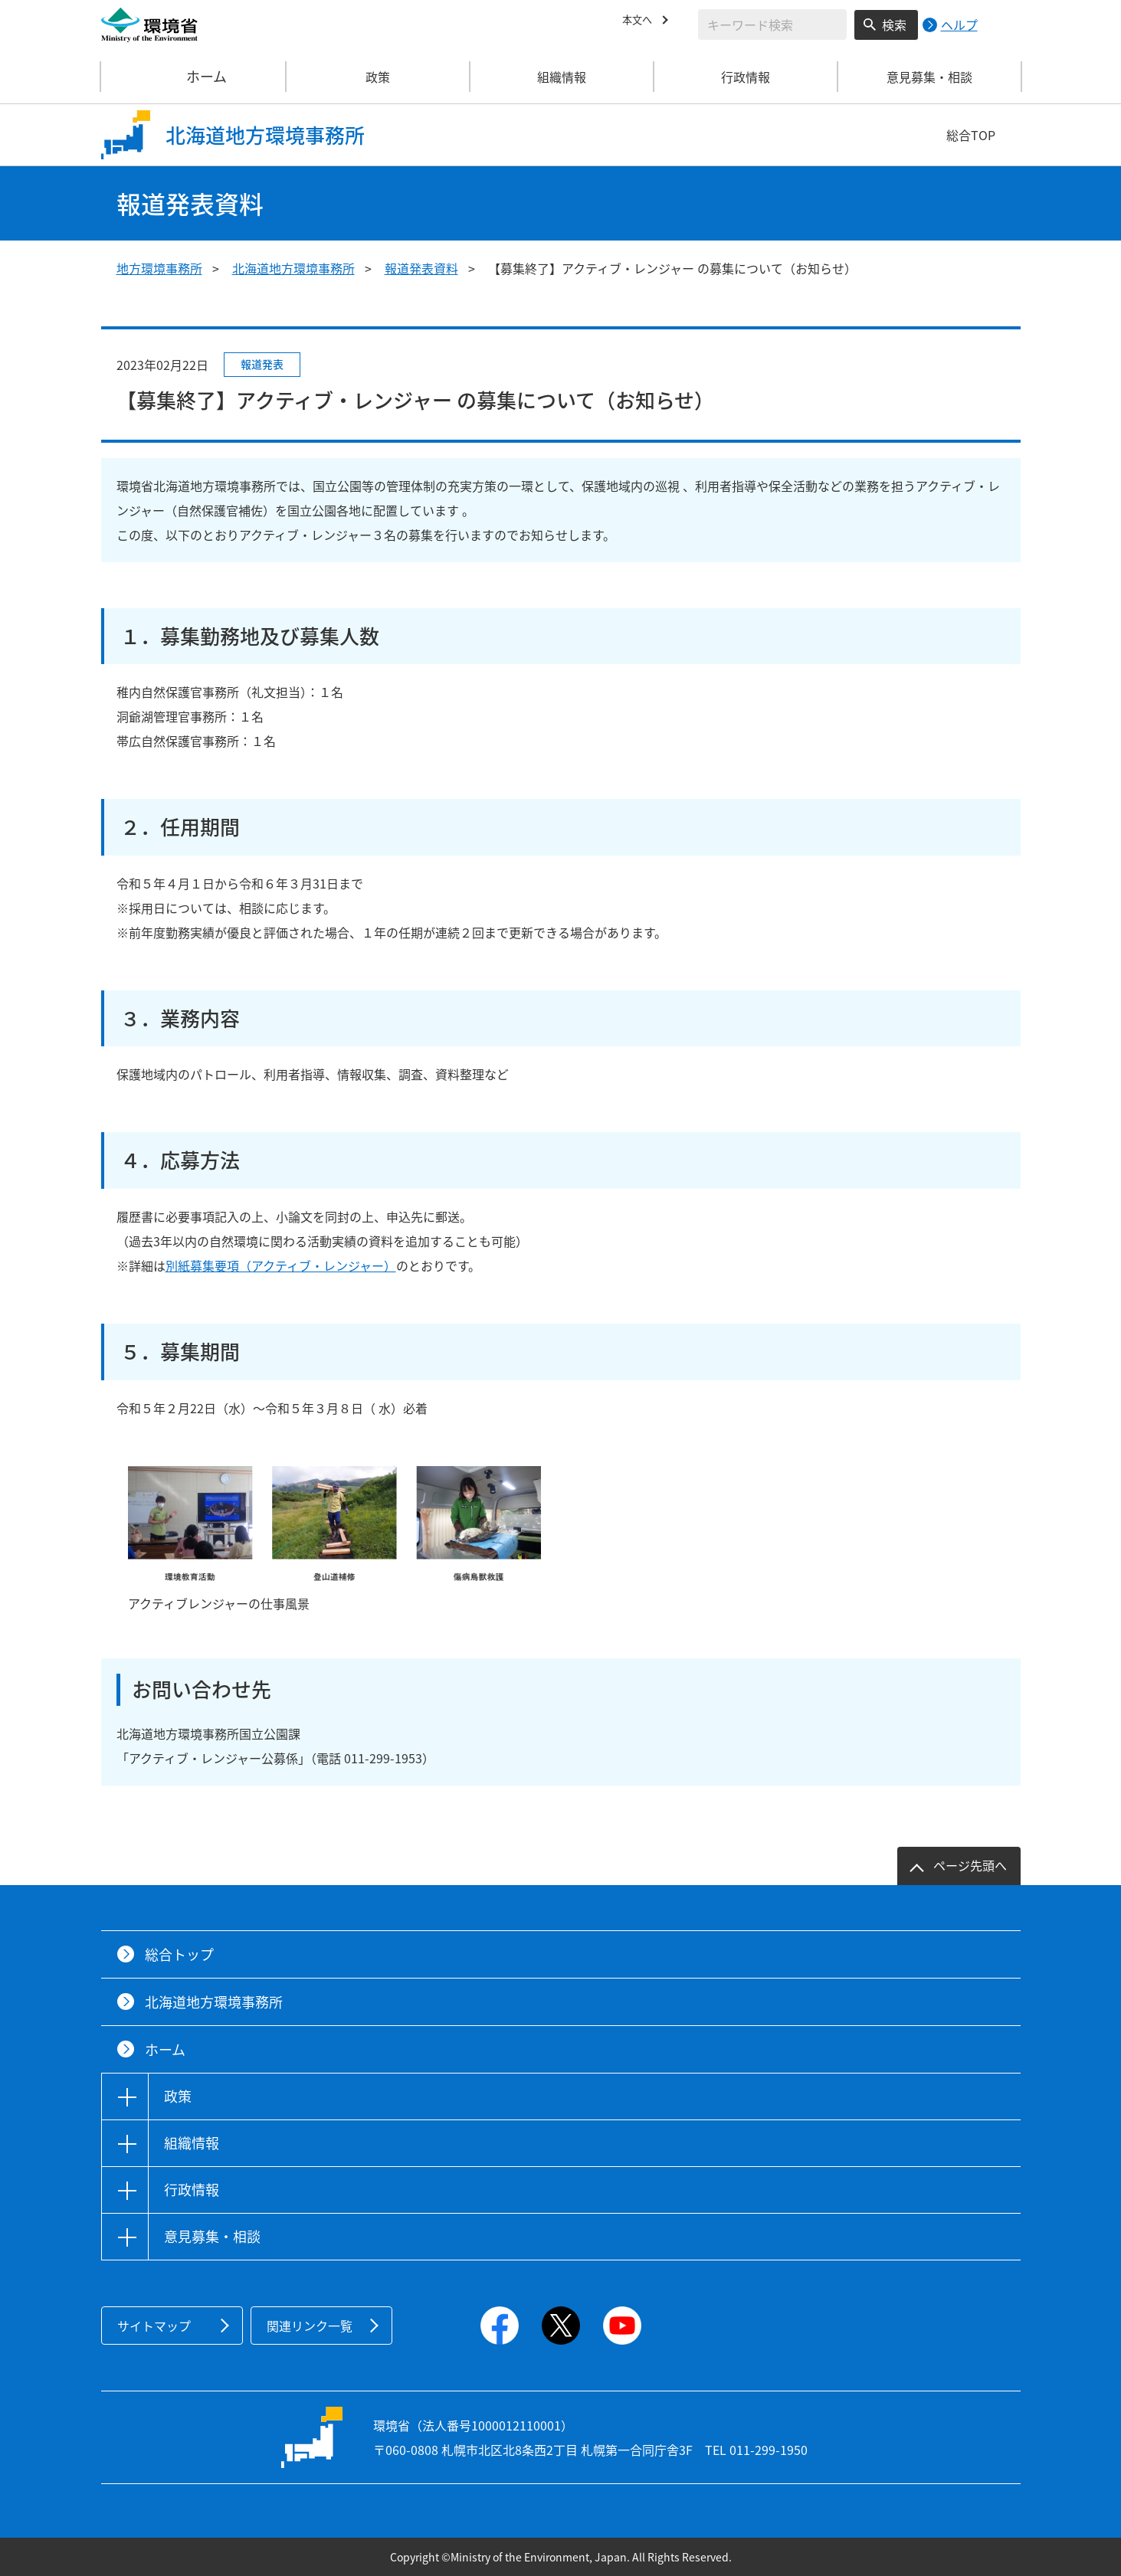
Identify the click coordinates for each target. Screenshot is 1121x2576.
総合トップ (179, 1954)
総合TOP (970, 135)
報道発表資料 (421, 268)
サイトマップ (154, 2325)
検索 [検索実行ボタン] (894, 24)
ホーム (193, 76)
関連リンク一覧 (309, 2325)
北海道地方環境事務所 (293, 268)
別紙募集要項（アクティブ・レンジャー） (281, 1265)
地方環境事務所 (159, 268)
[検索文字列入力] (772, 24)
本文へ (640, 22)
